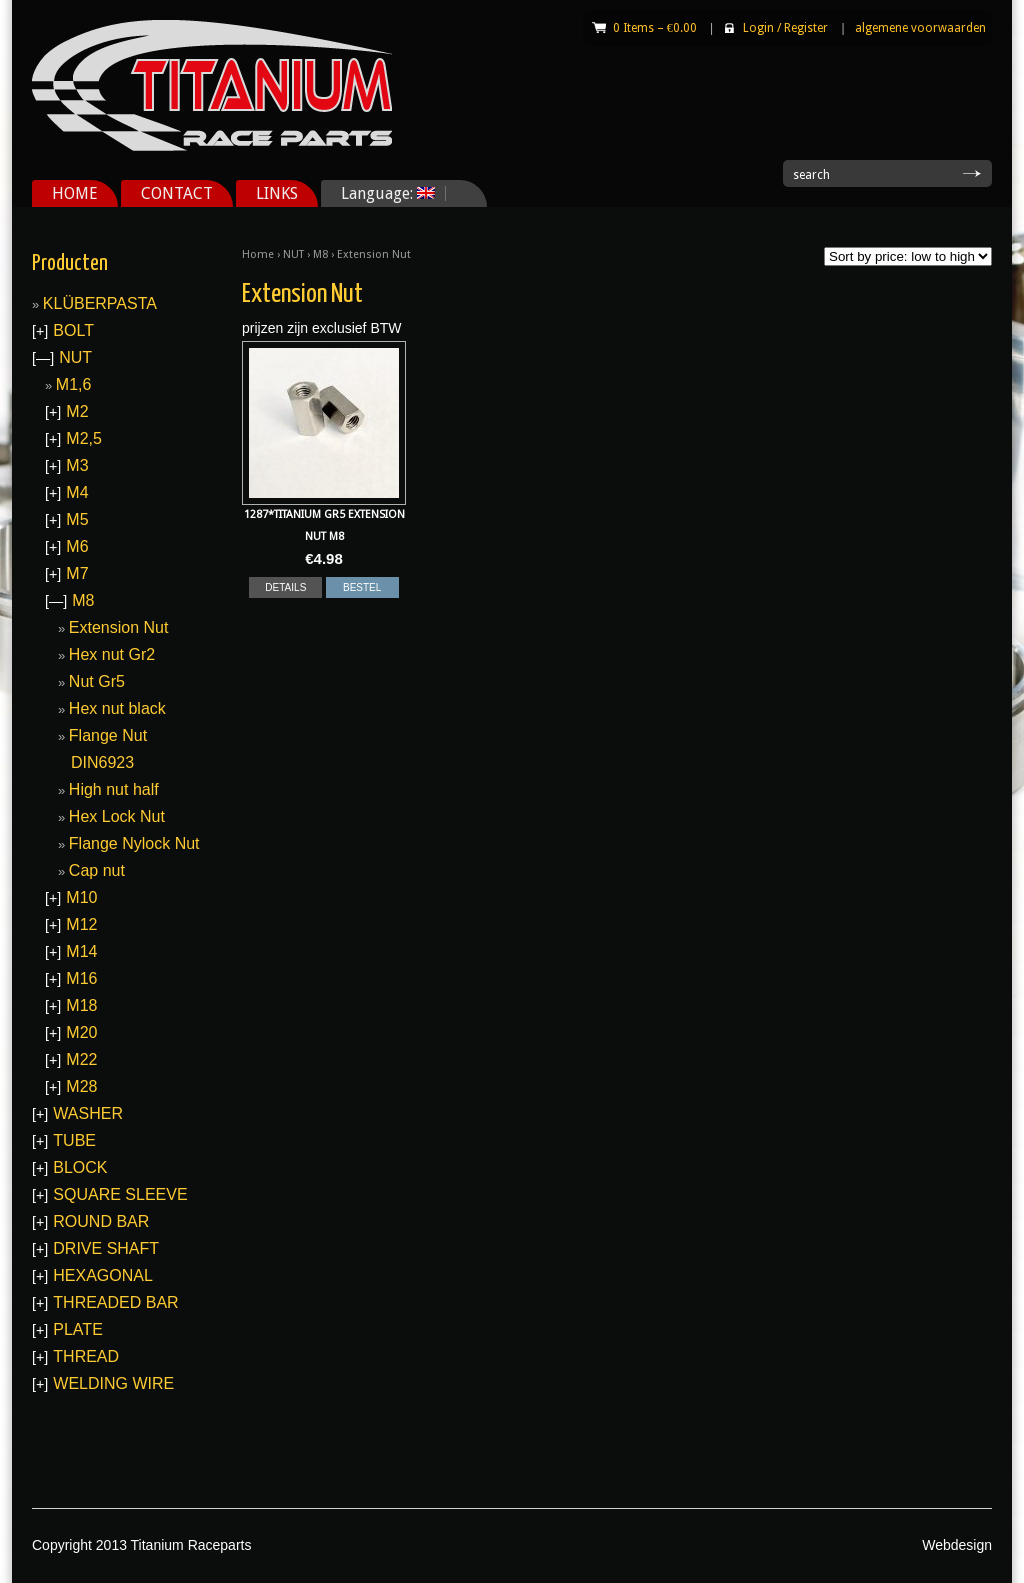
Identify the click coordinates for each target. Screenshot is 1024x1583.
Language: (393, 193)
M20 (81, 1032)
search (811, 175)
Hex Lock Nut (117, 816)
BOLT (73, 330)
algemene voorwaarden (920, 28)
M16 (81, 978)
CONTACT (177, 193)
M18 (81, 1005)
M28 (81, 1086)
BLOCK (80, 1167)
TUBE (74, 1140)
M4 (77, 492)
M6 (77, 546)
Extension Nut (119, 627)
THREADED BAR (115, 1302)
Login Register (785, 28)
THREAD (86, 1356)
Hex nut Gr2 (112, 654)
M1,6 (74, 384)
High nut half (114, 789)
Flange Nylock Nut (134, 843)
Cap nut (97, 870)
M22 (81, 1059)
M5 (77, 519)
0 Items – (655, 28)
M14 (81, 951)
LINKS (277, 193)
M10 (81, 897)
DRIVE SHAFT (106, 1248)
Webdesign (957, 1545)
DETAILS (285, 587)
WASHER (88, 1113)
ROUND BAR (101, 1221)
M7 (77, 573)
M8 (320, 254)
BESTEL (362, 587)
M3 (77, 465)
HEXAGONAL (103, 1275)
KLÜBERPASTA (100, 303)
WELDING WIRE (113, 1383)
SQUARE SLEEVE (120, 1194)
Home (258, 254)
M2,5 (84, 438)
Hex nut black (117, 708)
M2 (77, 411)
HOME (75, 193)
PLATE (78, 1329)
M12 (81, 924)
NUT (293, 254)
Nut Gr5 (97, 681)
